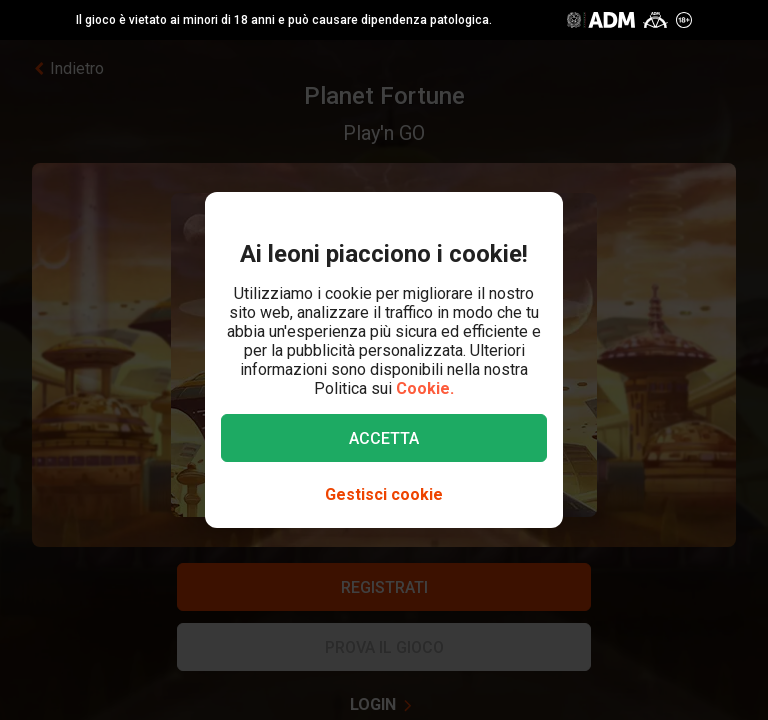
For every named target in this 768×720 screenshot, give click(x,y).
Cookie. (425, 388)
